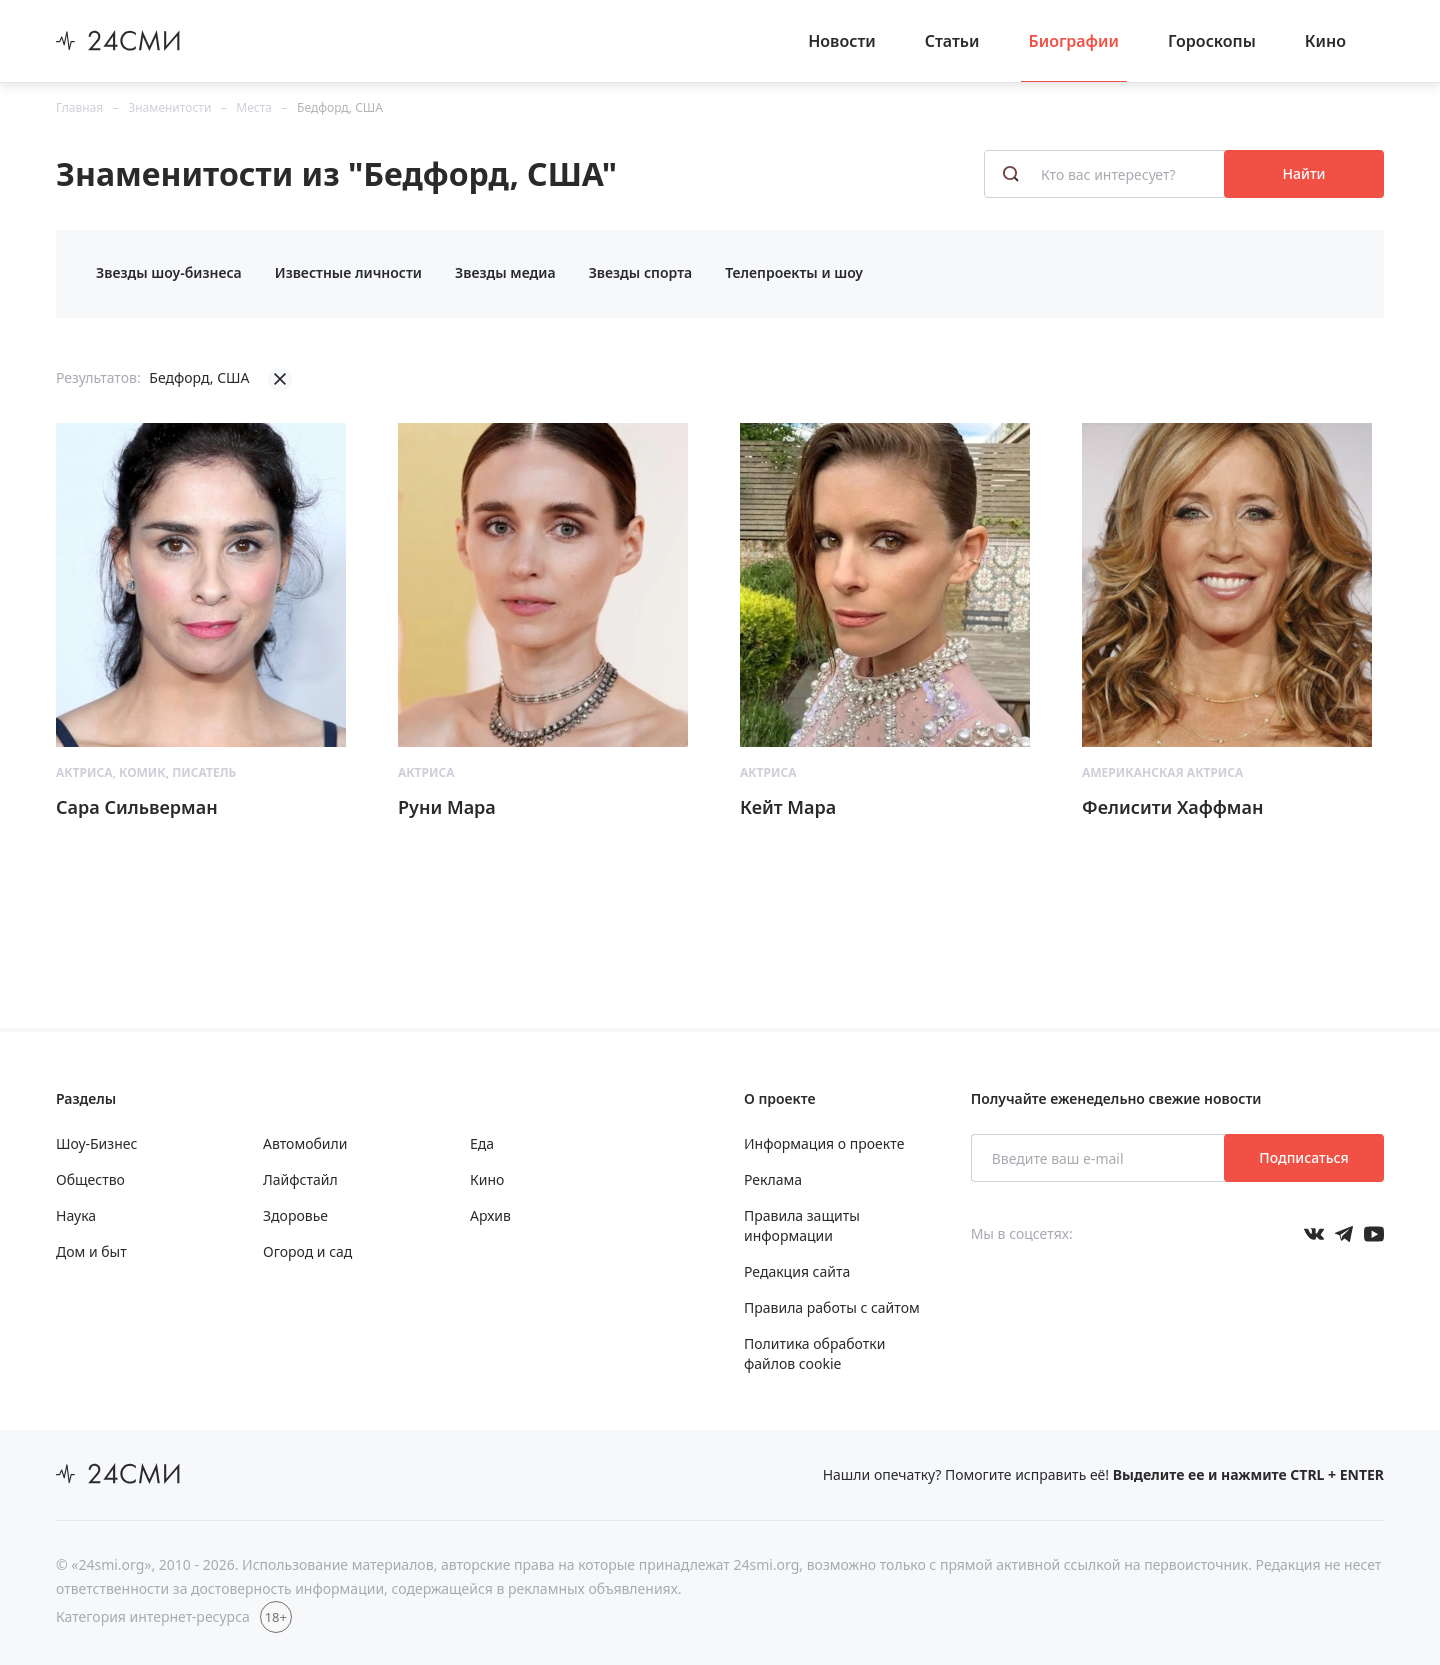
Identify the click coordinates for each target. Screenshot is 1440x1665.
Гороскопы (1212, 41)
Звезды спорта (641, 272)
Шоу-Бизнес (96, 1143)
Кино (1325, 41)
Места (254, 107)
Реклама (773, 1179)
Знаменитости (169, 107)
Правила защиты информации (802, 1225)
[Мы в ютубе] (1374, 1234)
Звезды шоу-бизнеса (169, 272)
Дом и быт (91, 1251)
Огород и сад (307, 1251)
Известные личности (348, 272)
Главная (79, 107)
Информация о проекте (824, 1143)
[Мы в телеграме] (1344, 1234)
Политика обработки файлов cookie (814, 1353)
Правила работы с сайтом (832, 1307)
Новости (842, 41)
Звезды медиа (505, 272)
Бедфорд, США (340, 107)
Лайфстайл (300, 1179)
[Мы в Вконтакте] (1314, 1234)
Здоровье (295, 1215)
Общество (90, 1179)
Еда (482, 1143)
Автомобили (305, 1143)
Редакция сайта (797, 1271)
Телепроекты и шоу (794, 272)
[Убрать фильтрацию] (280, 379)
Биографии (1074, 41)
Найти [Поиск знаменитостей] (1304, 173)
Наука (76, 1215)
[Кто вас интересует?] (1106, 174)
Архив (490, 1215)
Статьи (952, 41)
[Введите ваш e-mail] (1099, 1158)
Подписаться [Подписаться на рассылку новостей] (1303, 1157)
